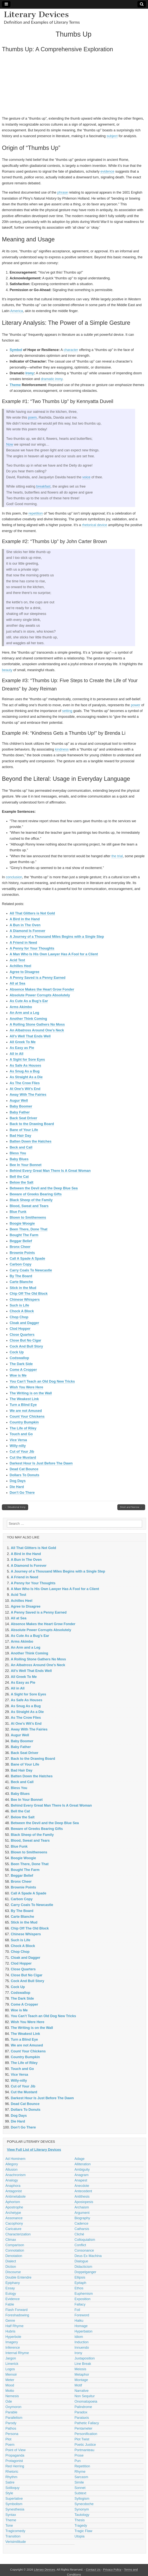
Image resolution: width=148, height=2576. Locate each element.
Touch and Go (21, 1434)
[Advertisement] (73, 85)
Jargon (10, 2358)
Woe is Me (18, 1375)
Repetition (82, 2466)
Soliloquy (12, 2488)
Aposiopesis (84, 2202)
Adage (80, 2159)
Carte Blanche (21, 1282)
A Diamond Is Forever (27, 931)
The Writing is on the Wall (31, 1393)
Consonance (84, 2250)
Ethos (79, 2288)
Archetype (13, 2213)
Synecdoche (84, 2504)
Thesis (80, 2520)
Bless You (18, 1153)
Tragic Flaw (83, 2531)
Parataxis (82, 2418)
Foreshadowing (17, 2315)
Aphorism (12, 2202)
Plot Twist (82, 2439)
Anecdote (82, 2186)
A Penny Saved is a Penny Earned (37, 978)
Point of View (15, 2450)
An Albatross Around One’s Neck (37, 1030)
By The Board (21, 1276)
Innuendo (82, 2347)
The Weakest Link (24, 1399)
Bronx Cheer (20, 1247)
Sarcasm (81, 2477)
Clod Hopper (20, 1329)
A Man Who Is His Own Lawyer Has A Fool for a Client (54, 954)
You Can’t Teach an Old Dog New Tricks (42, 1381)
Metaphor (82, 2374)
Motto (9, 2391)
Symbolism (13, 2504)
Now (9, 444)
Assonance (14, 2218)
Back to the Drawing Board (32, 1124)
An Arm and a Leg (24, 1013)
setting (67, 711)
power (135, 705)
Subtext (80, 2493)
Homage (81, 2326)
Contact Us (93, 2569)
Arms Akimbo (21, 1007)
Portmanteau (84, 2450)
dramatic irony (51, 379)
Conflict (80, 2245)
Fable (9, 2304)
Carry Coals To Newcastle (31, 1270)
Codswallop (19, 1358)
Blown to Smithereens (28, 1217)
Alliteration (83, 2164)
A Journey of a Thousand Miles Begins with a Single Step (57, 937)
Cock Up (17, 1352)
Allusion (11, 2169)
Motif (78, 2385)
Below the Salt (21, 1182)
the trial (117, 856)
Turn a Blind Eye (23, 1405)
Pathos (10, 2428)
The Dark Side (21, 1364)
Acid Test (17, 960)
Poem (9, 2445)
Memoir (11, 2374)
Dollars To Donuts (24, 1475)
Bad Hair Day (20, 1136)
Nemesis (12, 2396)
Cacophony (14, 2223)
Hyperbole (13, 2337)
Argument (82, 2213)
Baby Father (20, 1112)
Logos (10, 2369)
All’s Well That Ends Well (30, 1036)
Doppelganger (85, 2272)
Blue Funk (18, 1212)
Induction (82, 2342)
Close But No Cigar (25, 1340)
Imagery (11, 2342)
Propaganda (14, 2455)
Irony (29, 373)
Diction (10, 2267)
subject (112, 136)
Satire (9, 2482)
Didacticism (83, 2267)
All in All (16, 1054)
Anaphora (12, 2186)
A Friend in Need (23, 943)
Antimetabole (15, 2196)
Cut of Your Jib (22, 1451)
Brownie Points (22, 1253)
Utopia (80, 2536)
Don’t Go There (22, 1493)
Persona (11, 2434)
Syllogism (82, 2498)
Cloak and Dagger (24, 1323)
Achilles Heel (20, 966)
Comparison (14, 2245)
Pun (78, 2461)
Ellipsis (80, 2277)
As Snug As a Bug (25, 1071)
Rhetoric (11, 2472)
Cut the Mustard (23, 1457)
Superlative (14, 2498)
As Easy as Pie (22, 1048)
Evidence (12, 2299)
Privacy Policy (112, 2569)
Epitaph (80, 2283)
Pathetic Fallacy (87, 2423)
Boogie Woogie (22, 1223)
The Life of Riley (23, 1428)
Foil (77, 2310)
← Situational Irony (15, 1507)
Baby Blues (19, 1159)
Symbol (16, 350)
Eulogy (10, 2294)
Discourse (13, 2272)
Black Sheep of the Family (31, 1200)
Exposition (83, 2299)
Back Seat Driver (23, 1118)
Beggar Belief (21, 1241)
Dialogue (81, 2261)
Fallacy (80, 2304)
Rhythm (11, 2477)
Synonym (82, 2509)
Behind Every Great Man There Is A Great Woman (50, 1171)
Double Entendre (18, 2277)
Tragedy (81, 2525)
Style (9, 2493)
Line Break (83, 2364)
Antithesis (82, 2196)
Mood (9, 2385)
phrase (62, 192)
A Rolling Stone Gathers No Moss (37, 1024)
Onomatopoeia (86, 2401)
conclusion (14, 877)
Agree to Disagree (24, 972)
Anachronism (15, 2175)
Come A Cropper (23, 1370)
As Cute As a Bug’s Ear (29, 1001)
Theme (15, 385)
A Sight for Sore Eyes (27, 1059)
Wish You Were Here (26, 1387)
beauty (7, 670)
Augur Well (19, 1100)
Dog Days (18, 1481)
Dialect (10, 2261)
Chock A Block (22, 1311)
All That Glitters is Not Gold (32, 913)
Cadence (81, 2223)
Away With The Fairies (28, 1095)
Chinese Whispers (25, 1299)
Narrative (82, 2391)
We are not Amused (26, 1411)
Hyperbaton (83, 2331)
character (71, 350)
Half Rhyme (14, 2326)
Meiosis (80, 2369)
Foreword (82, 2315)
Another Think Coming (28, 1019)
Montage (81, 2380)
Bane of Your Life (24, 1130)
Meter (9, 2380)
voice (86, 477)
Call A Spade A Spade (27, 1258)
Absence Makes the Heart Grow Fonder (42, 989)
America (16, 311)
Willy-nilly (18, 1446)
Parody (10, 2423)
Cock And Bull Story (26, 1346)
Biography (82, 2218)
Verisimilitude (15, 2542)
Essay (10, 2288)
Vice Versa (18, 1440)
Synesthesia (14, 2509)
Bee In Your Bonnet (25, 1165)
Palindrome (83, 2407)
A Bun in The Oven (25, 925)
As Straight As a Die (26, 1077)
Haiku (79, 2320)
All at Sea (17, 983)
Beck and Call (21, 1147)
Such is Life (19, 1305)
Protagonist (14, 2461)
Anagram (82, 2175)
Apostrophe (14, 2207)
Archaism (82, 2207)
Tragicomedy (15, 2531)
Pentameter (83, 2428)
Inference (12, 2347)
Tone (9, 2525)
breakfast (43, 486)
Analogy (11, 2180)
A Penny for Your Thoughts (32, 948)
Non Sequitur (85, 2396)
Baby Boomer (21, 1106)
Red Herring (14, 2466)
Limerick (11, 2364)
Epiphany (12, 2283)
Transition (12, 2536)
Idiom (79, 2337)
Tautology (82, 2515)
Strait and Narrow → (131, 1507)
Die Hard (17, 1487)
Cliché (79, 2234)
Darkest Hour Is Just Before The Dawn (41, 1463)
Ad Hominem (15, 2159)
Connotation (14, 2250)
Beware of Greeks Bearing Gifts (36, 1194)
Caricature (13, 2229)
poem (32, 417)
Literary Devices (36, 14)
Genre (10, 2320)
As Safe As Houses (25, 1065)
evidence (107, 171)
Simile (79, 2482)
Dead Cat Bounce (24, 1469)
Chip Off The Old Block (29, 1294)
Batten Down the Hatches (30, 1141)
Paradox (81, 2412)
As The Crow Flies (25, 1083)
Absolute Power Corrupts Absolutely (40, 995)
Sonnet (80, 2488)
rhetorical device (94, 525)
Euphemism (84, 2294)
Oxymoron (13, 2407)
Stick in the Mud (23, 1288)
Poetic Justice (85, 2445)
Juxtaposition (85, 2358)
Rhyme (80, 2472)
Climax (10, 2240)
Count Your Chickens (27, 1416)
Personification (86, 2434)
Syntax (10, 2515)
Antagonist (13, 2191)
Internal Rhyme (17, 2353)
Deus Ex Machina (88, 2256)
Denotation (13, 2256)
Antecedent (83, 2191)
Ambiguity (82, 2169)
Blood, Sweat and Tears (29, 1206)
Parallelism (13, 2418)
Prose (79, 2455)
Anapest (81, 2180)
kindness (62, 749)
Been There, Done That (28, 1229)
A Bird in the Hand (25, 919)
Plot (8, 2439)
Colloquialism (85, 2240)
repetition (36, 513)
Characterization (18, 2234)
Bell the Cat (19, 1177)
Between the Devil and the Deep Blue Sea (44, 1188)
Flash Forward (16, 2310)
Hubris (10, 2331)
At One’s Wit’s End (25, 1089)
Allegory (11, 2164)
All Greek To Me (23, 1042)
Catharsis (82, 2229)
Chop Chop (19, 1317)
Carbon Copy (20, 1264)
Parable (11, 2412)
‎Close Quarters (22, 1335)
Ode (8, 2401)
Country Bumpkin (24, 1422)
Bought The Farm (24, 1235)
